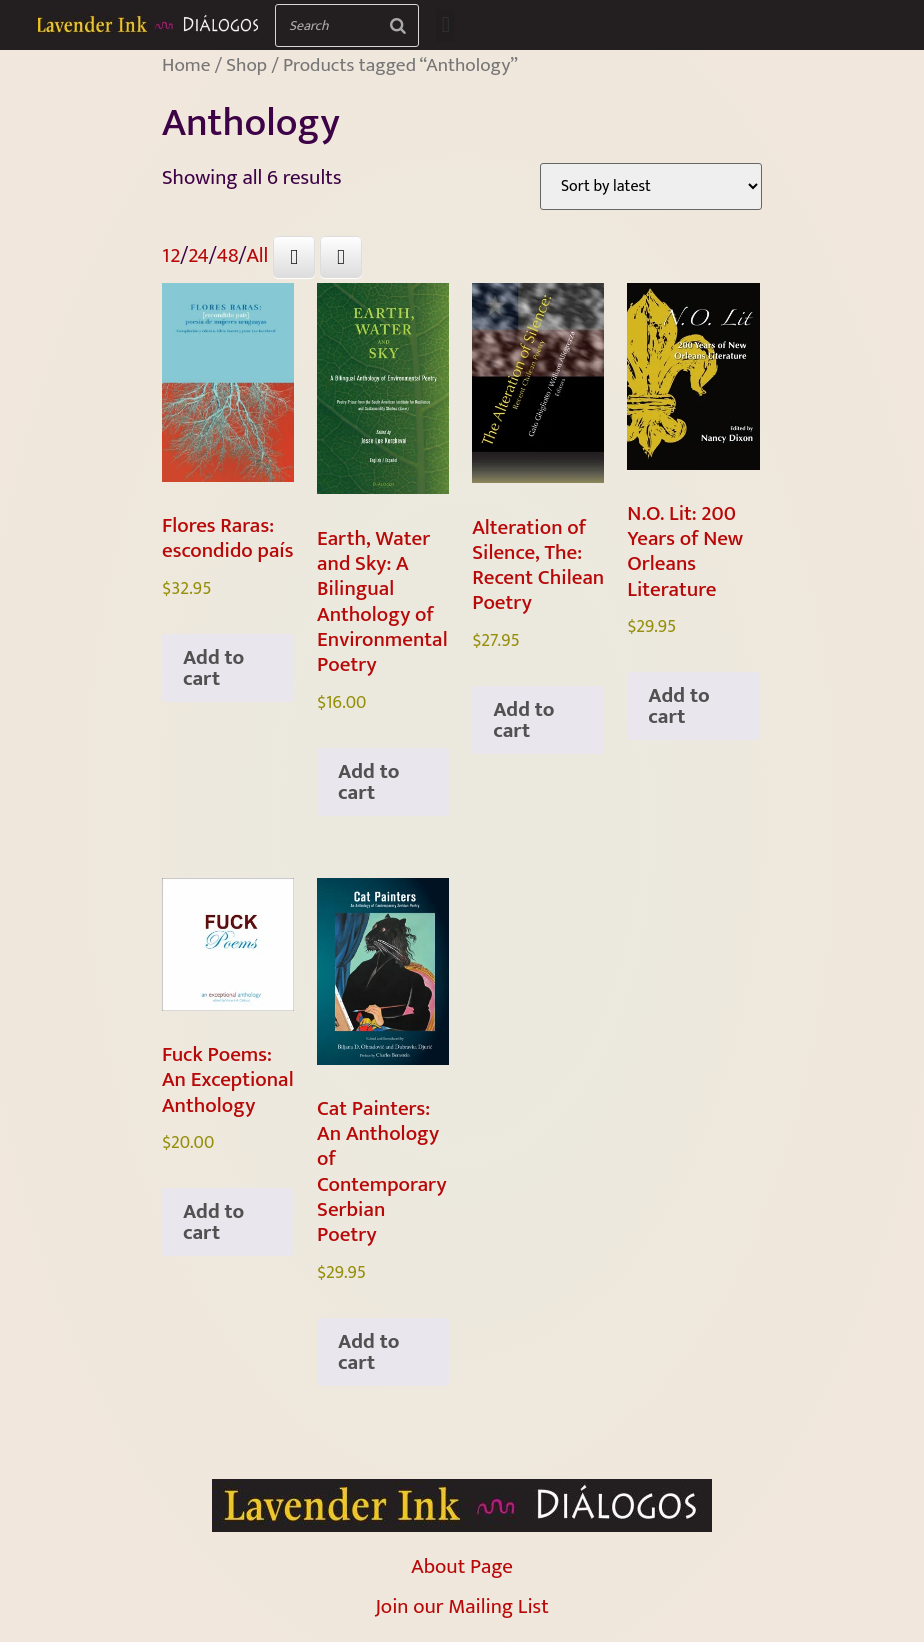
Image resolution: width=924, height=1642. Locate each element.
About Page (461, 1566)
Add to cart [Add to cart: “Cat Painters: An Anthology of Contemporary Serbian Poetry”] (368, 1352)
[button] (445, 25)
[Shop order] (651, 186)
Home (186, 65)
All (257, 255)
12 (171, 255)
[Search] (398, 25)
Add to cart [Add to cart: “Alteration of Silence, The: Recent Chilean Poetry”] (523, 720)
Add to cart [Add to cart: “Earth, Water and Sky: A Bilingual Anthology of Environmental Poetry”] (368, 782)
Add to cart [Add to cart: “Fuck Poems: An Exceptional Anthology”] (213, 1222)
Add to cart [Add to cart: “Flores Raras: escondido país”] (213, 668)
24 (198, 255)
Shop (246, 65)
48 (228, 255)
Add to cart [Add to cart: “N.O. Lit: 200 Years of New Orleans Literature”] (678, 706)
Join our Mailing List (462, 1606)
